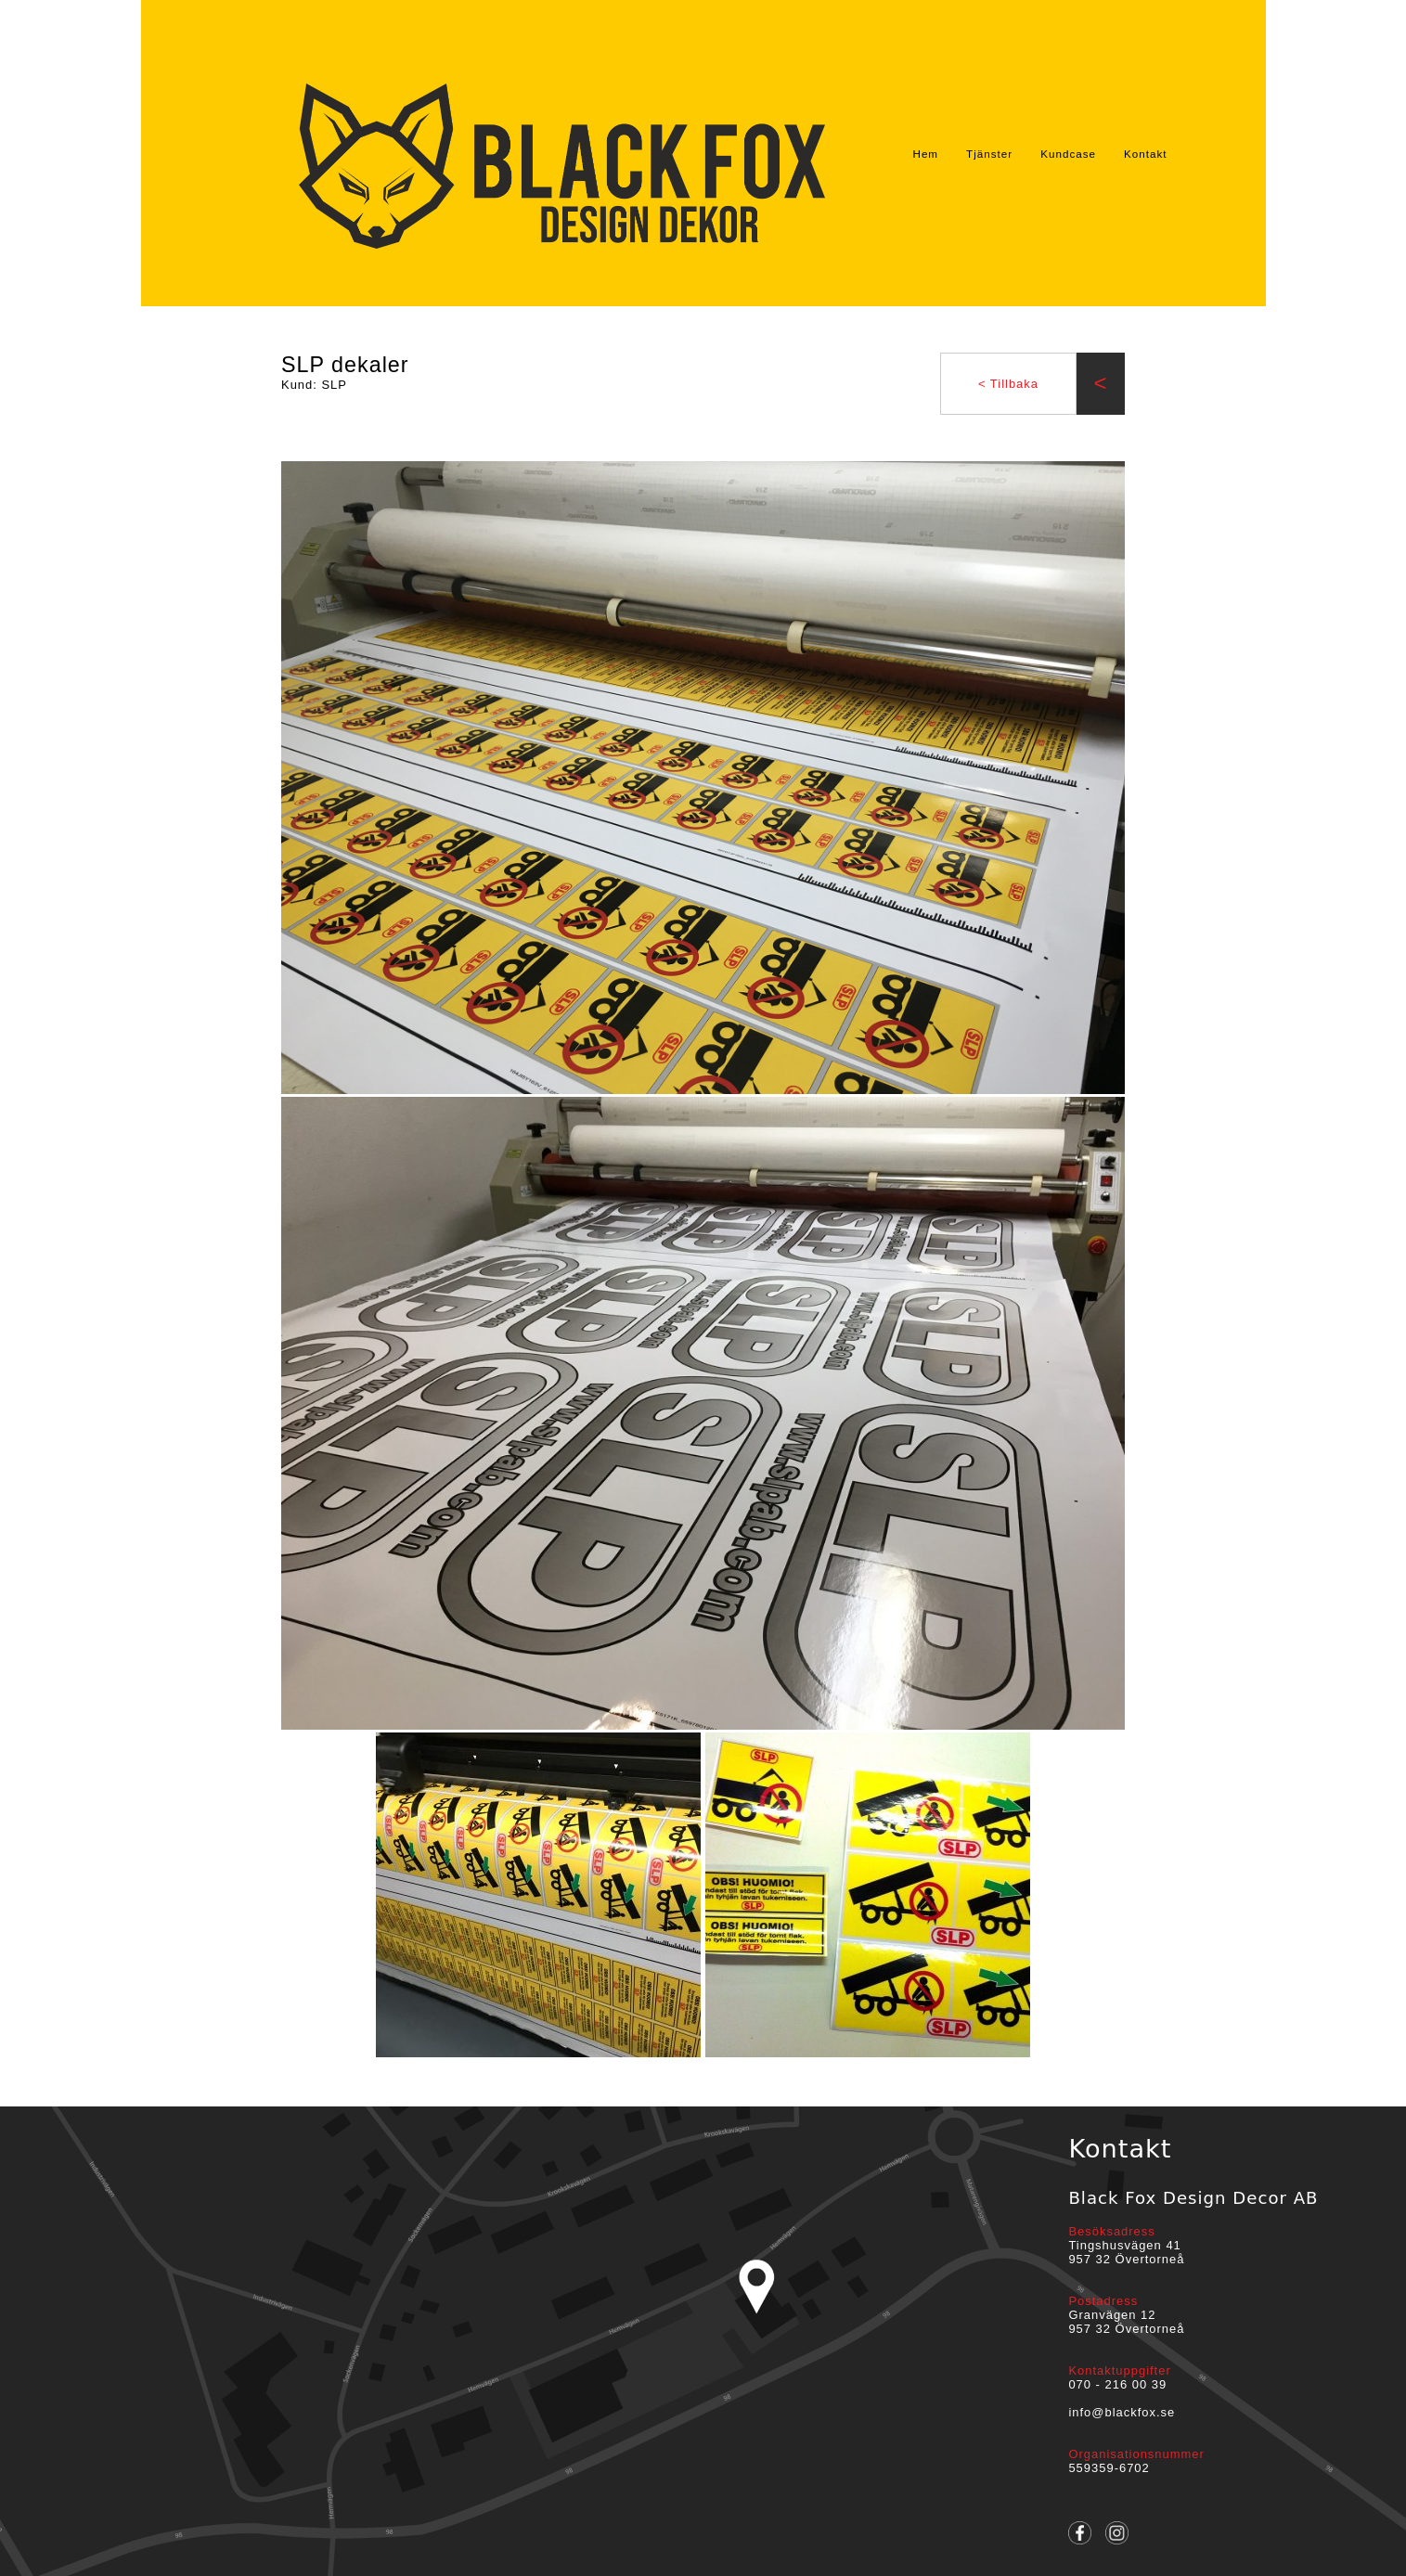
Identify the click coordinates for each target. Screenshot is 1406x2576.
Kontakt (1145, 154)
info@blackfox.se (1121, 2412)
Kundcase (1068, 154)
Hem (925, 154)
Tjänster (989, 154)
